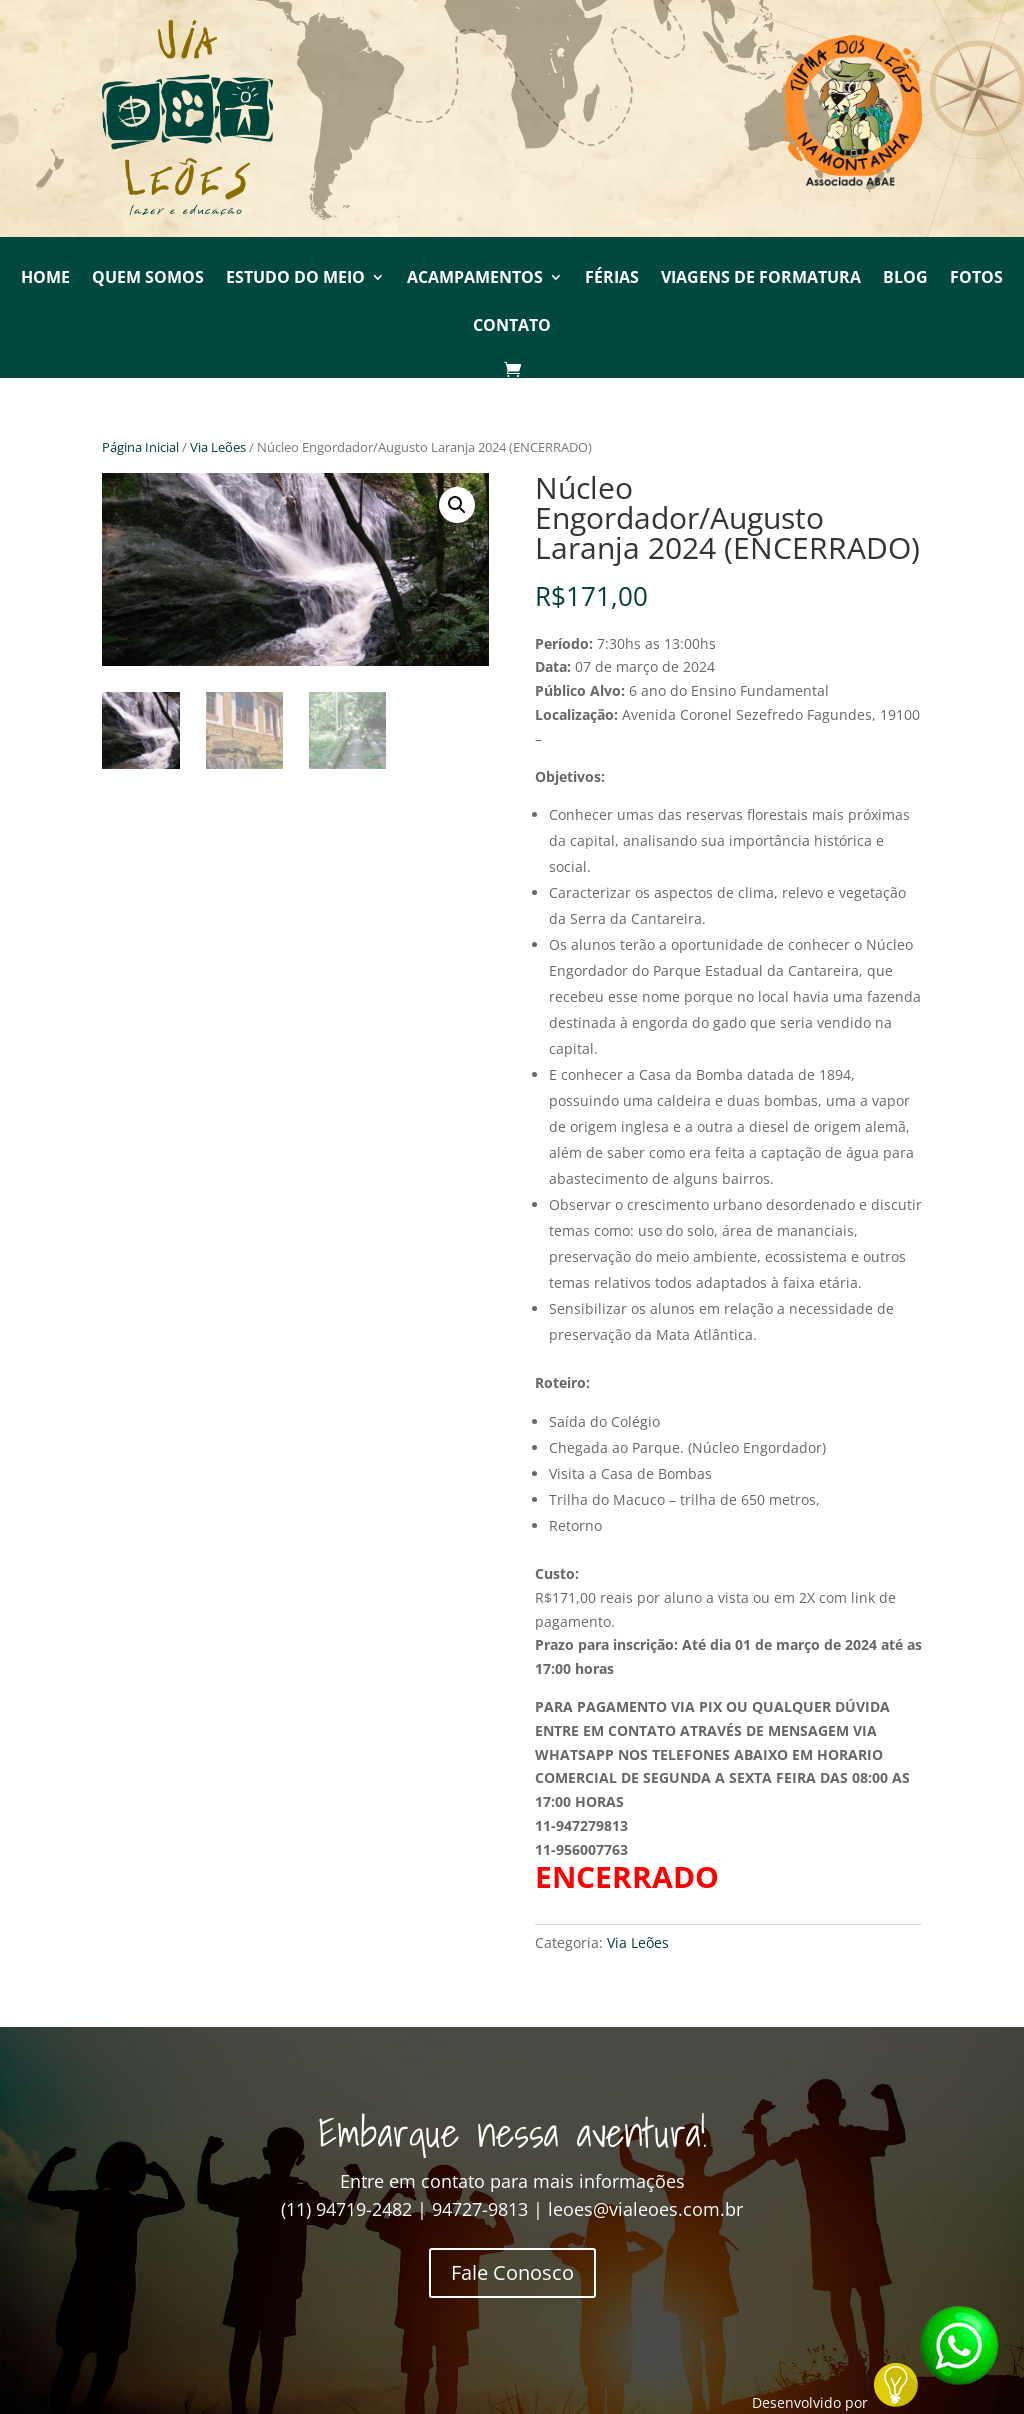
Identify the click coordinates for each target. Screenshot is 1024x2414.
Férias (612, 279)
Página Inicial (140, 447)
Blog (905, 279)
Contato (512, 327)
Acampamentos (475, 279)
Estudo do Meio (295, 279)
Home (45, 279)
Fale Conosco (512, 2272)
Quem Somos (148, 279)
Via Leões (218, 447)
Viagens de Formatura (761, 279)
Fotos (976, 279)
